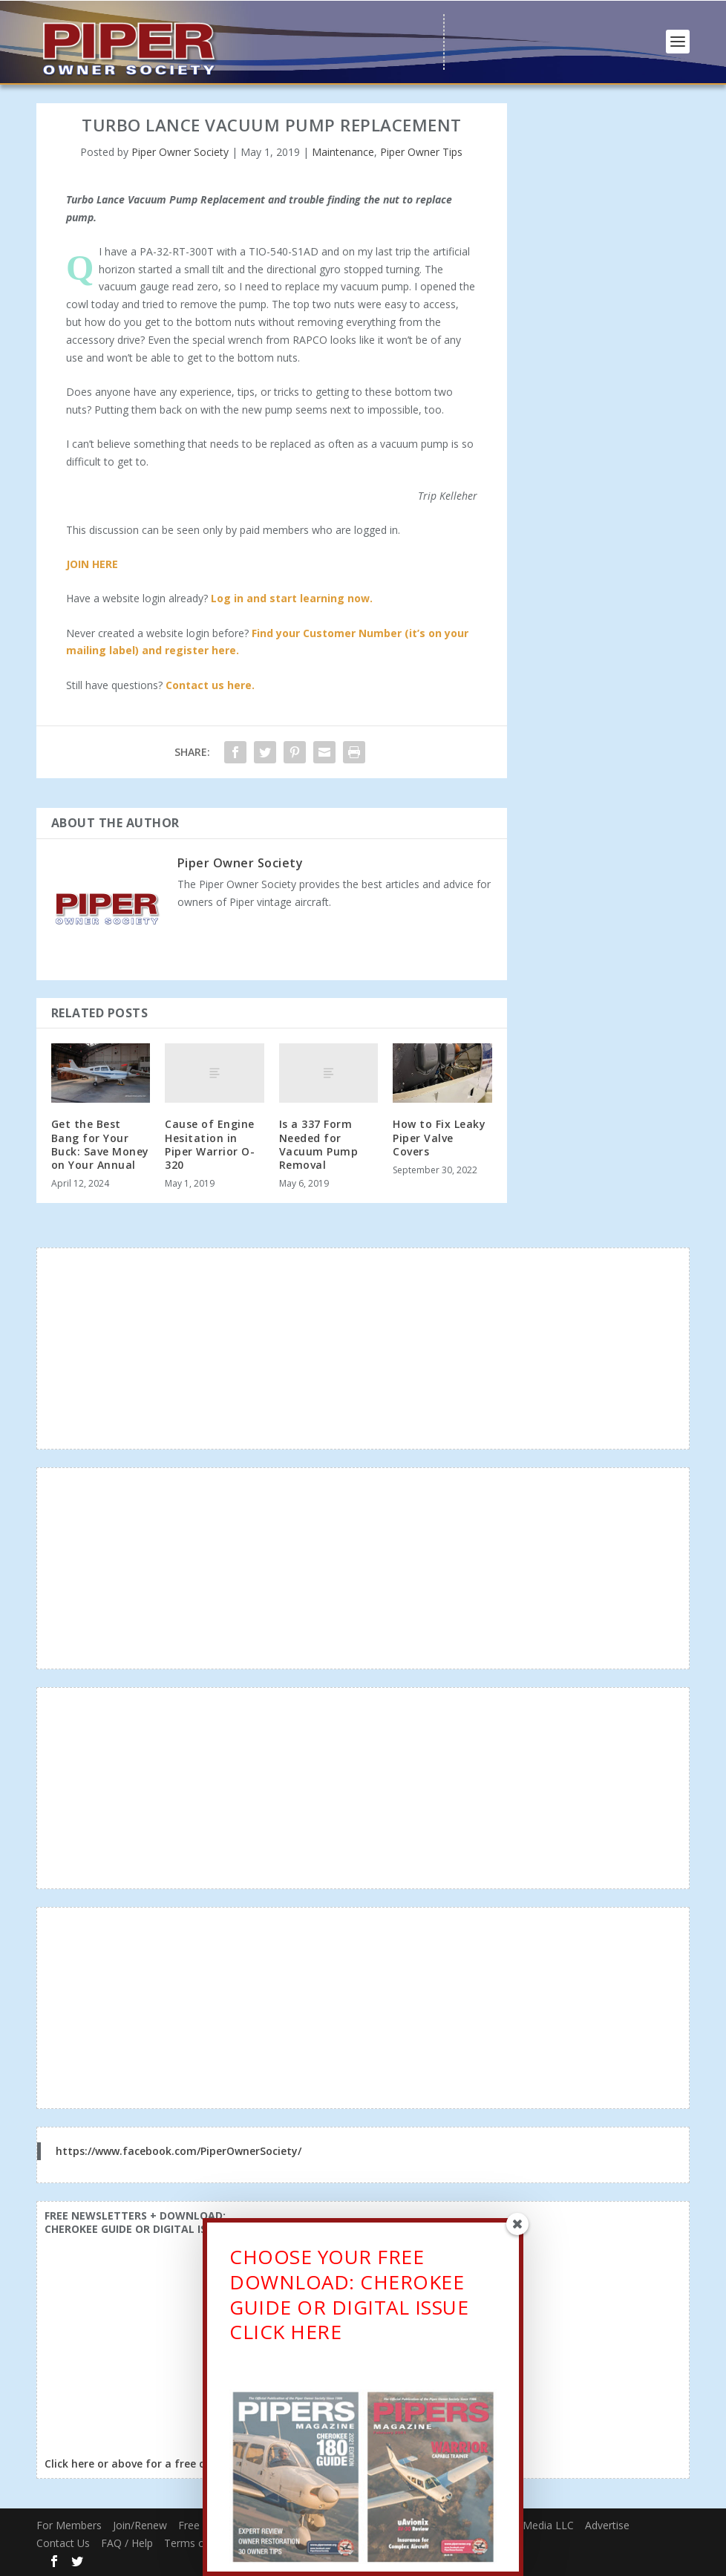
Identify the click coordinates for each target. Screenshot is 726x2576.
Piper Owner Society (180, 152)
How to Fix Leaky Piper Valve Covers (439, 1137)
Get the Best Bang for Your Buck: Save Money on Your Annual (100, 1144)
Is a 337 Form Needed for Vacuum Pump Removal (319, 1144)
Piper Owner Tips (421, 152)
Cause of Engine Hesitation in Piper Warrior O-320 (210, 1144)
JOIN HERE (92, 564)
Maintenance (343, 152)
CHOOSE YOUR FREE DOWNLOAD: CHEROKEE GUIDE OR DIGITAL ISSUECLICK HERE (348, 2298)
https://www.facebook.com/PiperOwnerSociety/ (178, 2151)
